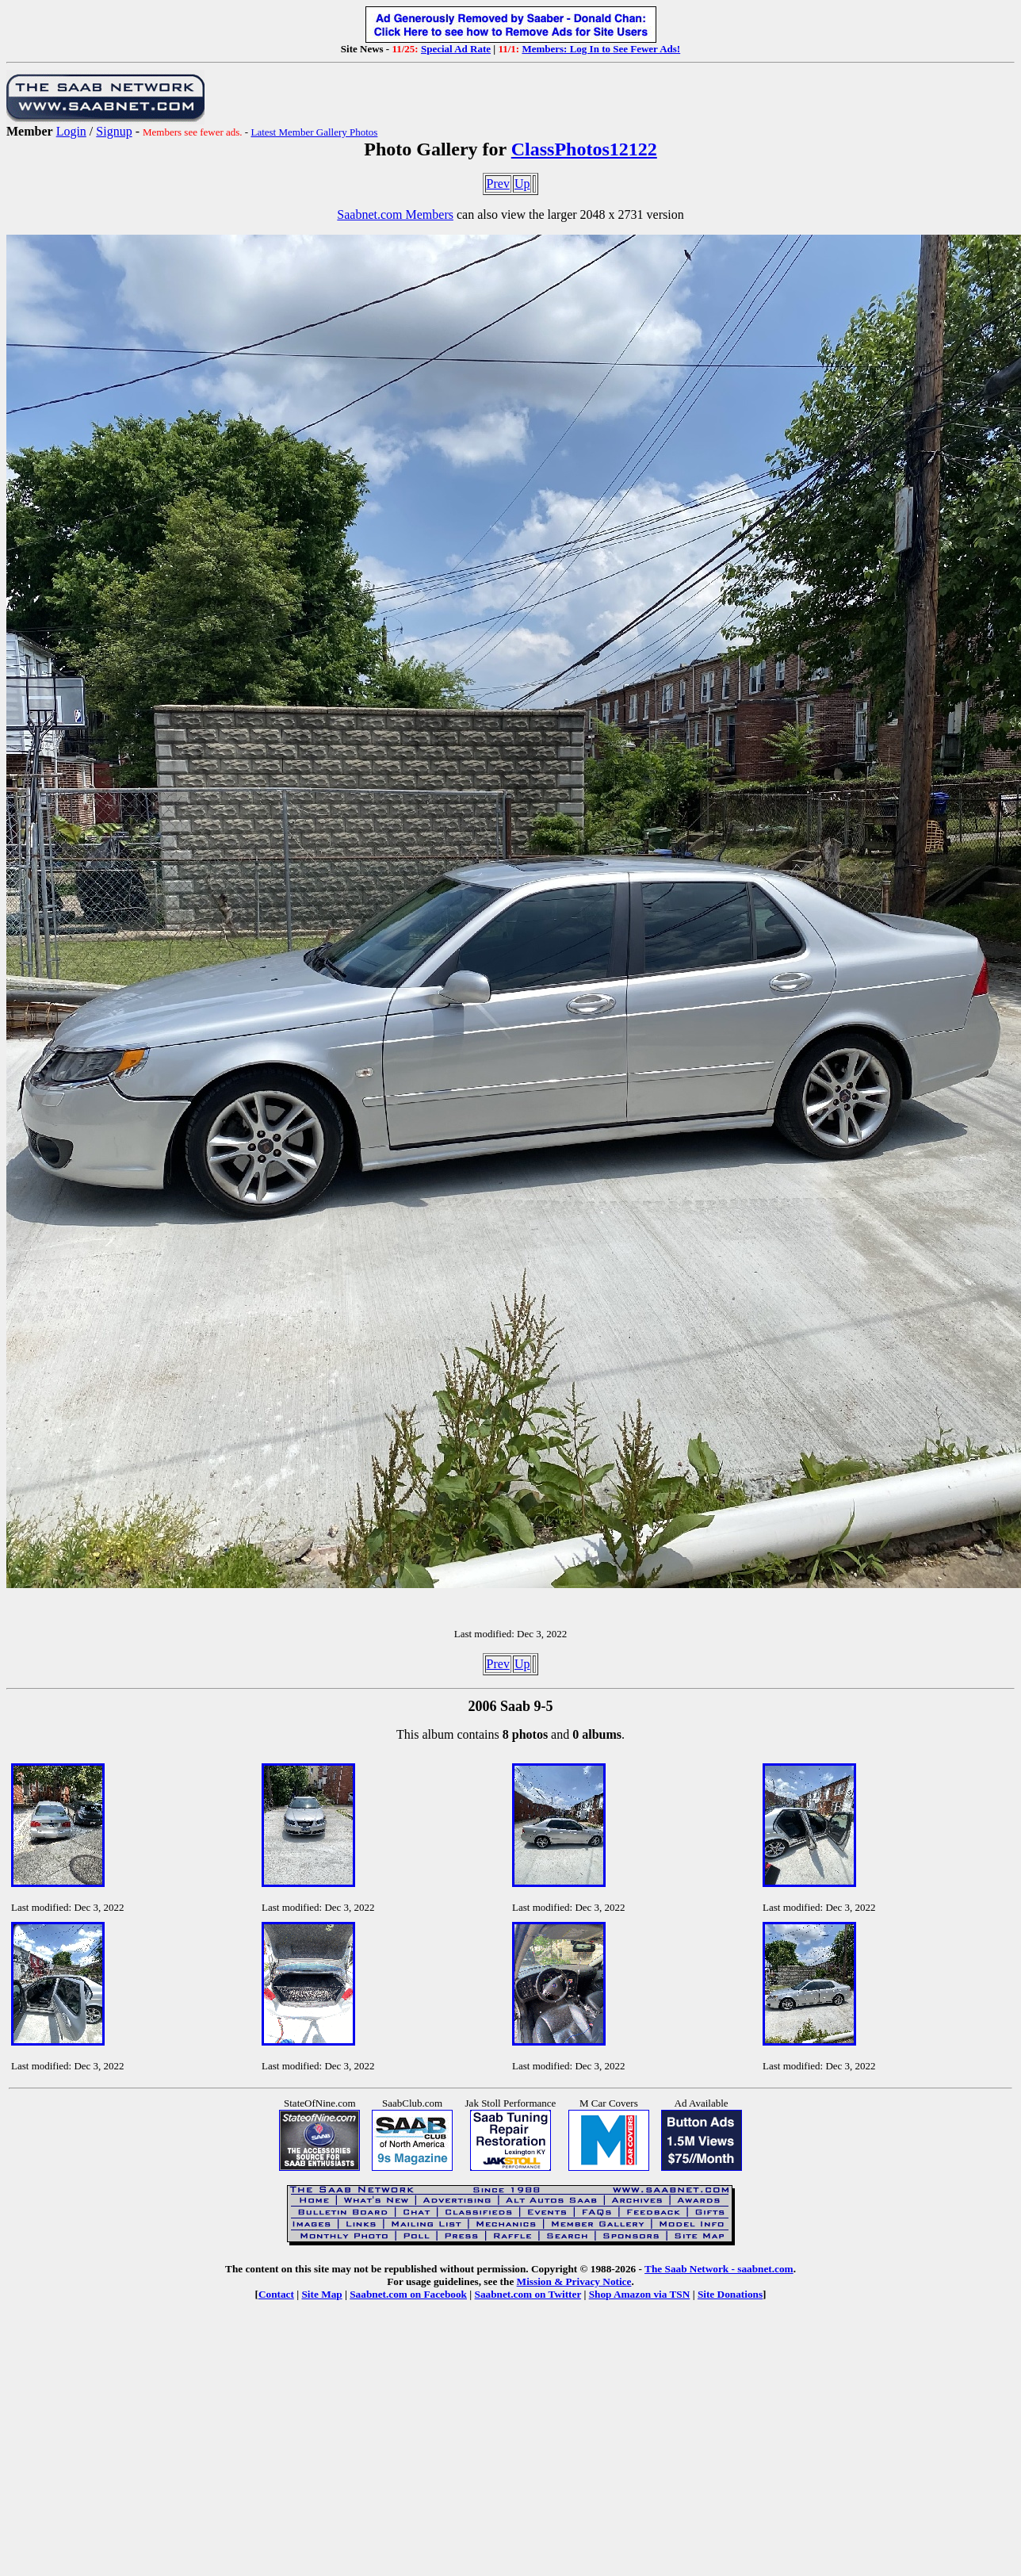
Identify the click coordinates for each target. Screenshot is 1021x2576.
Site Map (321, 2294)
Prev (498, 183)
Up (522, 183)
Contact (276, 2294)
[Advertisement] (510, 2444)
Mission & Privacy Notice (574, 2281)
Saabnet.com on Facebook (408, 2294)
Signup (114, 131)
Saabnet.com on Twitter (528, 2294)
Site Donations (730, 2294)
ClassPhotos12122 (584, 149)
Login (71, 131)
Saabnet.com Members (395, 214)
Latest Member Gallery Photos (313, 132)
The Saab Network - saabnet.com (718, 2269)
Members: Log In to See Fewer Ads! (601, 49)
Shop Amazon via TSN (639, 2294)
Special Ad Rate (456, 49)
